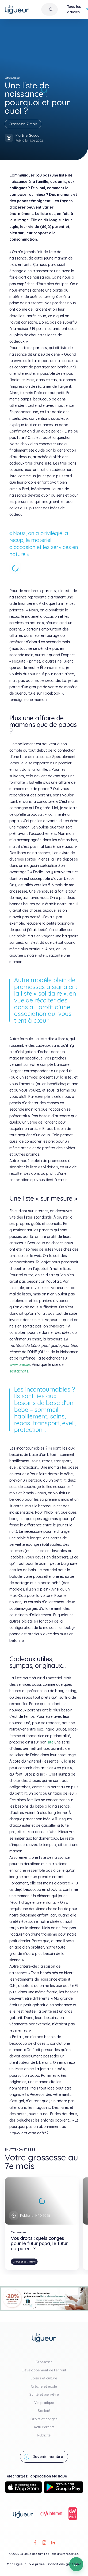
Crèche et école (44, 2386)
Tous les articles (74, 9)
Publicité (44, 2435)
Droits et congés (44, 2419)
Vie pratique (44, 2402)
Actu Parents (44, 2427)
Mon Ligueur (16, 2564)
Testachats (18, 1371)
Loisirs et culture (44, 2378)
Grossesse (44, 2362)
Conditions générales (64, 2564)
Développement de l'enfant (44, 2370)
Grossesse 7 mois (23, 124)
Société (44, 2410)
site (50, 1742)
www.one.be (19, 1364)
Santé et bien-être (44, 2394)
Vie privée (37, 2564)
